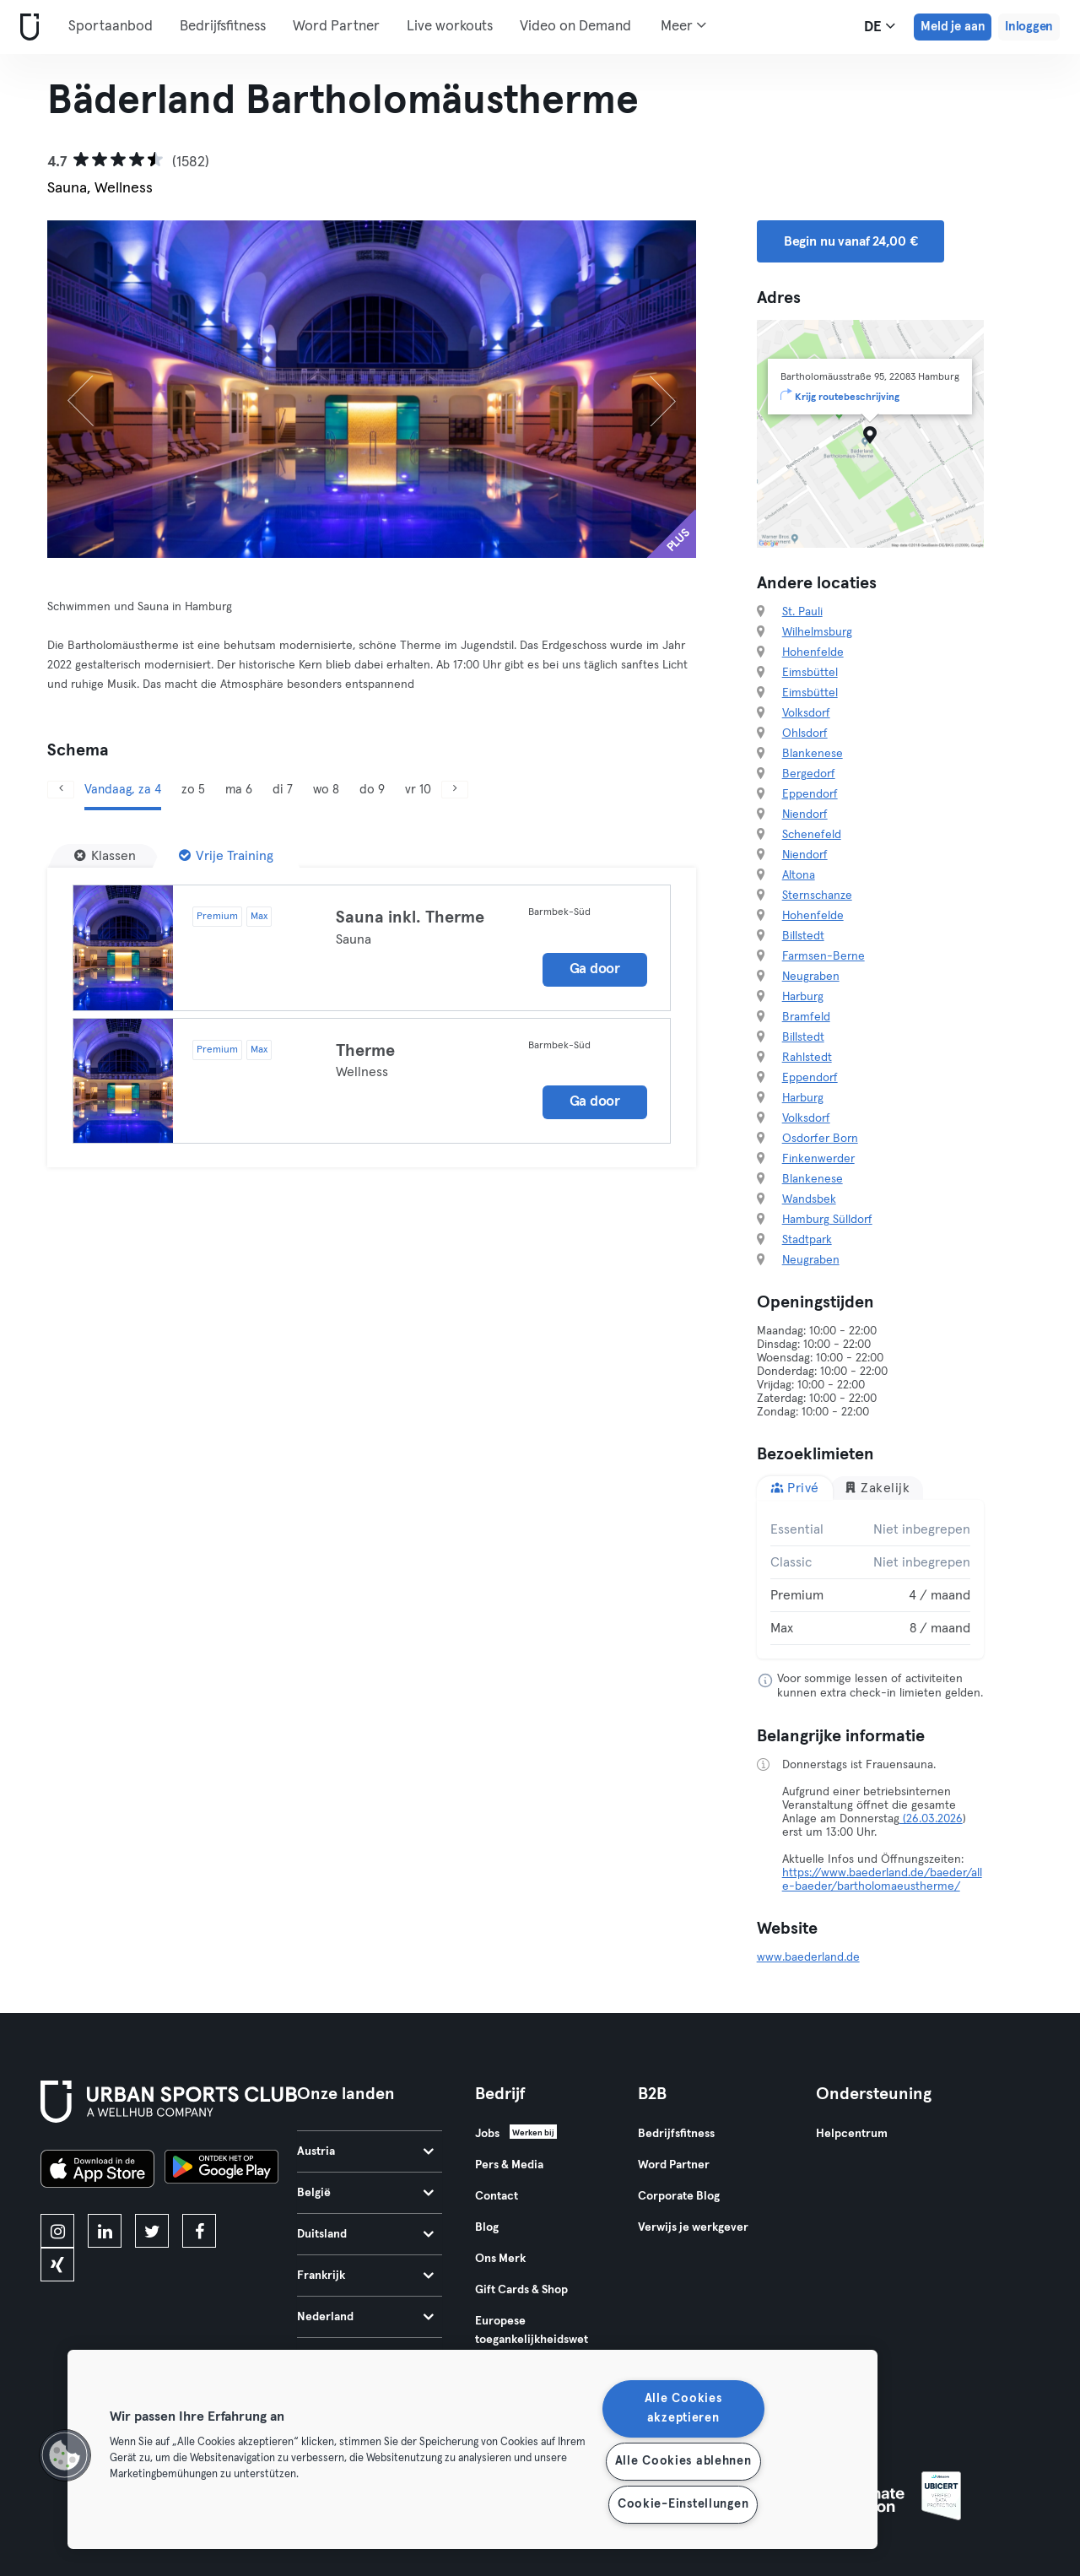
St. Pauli (802, 612)
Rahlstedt (807, 1057)
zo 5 (193, 789)
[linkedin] (105, 2231)
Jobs (487, 2134)
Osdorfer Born (820, 1139)
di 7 (283, 789)
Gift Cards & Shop (521, 2290)
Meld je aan (953, 26)
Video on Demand (575, 26)
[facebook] (199, 2231)
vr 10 (418, 789)
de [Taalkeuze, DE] (879, 26)
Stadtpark (807, 1240)
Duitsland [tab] (365, 2234)
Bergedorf (808, 774)
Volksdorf (806, 713)
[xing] (57, 2264)
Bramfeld (806, 1017)
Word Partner (336, 26)
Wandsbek (809, 1199)
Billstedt (803, 936)
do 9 (372, 789)
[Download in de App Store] (97, 2171)
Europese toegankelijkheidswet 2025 (531, 2339)
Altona (798, 875)
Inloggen (1029, 26)
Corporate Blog (679, 2196)
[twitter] (152, 2231)
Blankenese (812, 754)
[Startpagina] (26, 27)
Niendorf (805, 814)
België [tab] (365, 2193)
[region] (473, 2449)
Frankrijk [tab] (365, 2275)
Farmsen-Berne (823, 956)
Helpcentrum (852, 2134)
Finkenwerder (818, 1159)
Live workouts (450, 26)
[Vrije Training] (226, 856)
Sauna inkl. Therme (410, 917)
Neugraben (811, 976)
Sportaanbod (110, 26)
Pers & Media (509, 2165)
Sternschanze (817, 895)
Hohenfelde (813, 652)
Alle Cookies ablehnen (683, 2461)
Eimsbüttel (810, 673)
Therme (365, 1050)
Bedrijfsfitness (223, 26)
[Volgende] (646, 389)
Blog (487, 2227)
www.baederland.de (808, 1957)
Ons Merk (500, 2259)
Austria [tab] (365, 2151)
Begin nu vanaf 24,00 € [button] (851, 241)
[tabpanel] (870, 1579)
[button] (65, 2455)
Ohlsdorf (805, 733)
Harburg (803, 997)
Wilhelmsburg (817, 632)
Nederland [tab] (365, 2317)
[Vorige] (95, 389)
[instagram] (57, 2231)
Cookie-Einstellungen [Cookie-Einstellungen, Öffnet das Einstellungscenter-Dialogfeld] (683, 2504)
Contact (496, 2196)
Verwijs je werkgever (693, 2227)
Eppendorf (810, 794)
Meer (683, 25)
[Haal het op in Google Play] (221, 2171)
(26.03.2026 (931, 1819)
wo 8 (326, 789)
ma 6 (238, 789)
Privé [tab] (794, 1487)
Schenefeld (811, 835)
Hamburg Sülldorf (827, 1220)
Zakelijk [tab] (877, 1487)
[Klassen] (105, 856)
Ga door (595, 969)
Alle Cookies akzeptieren (683, 2408)
